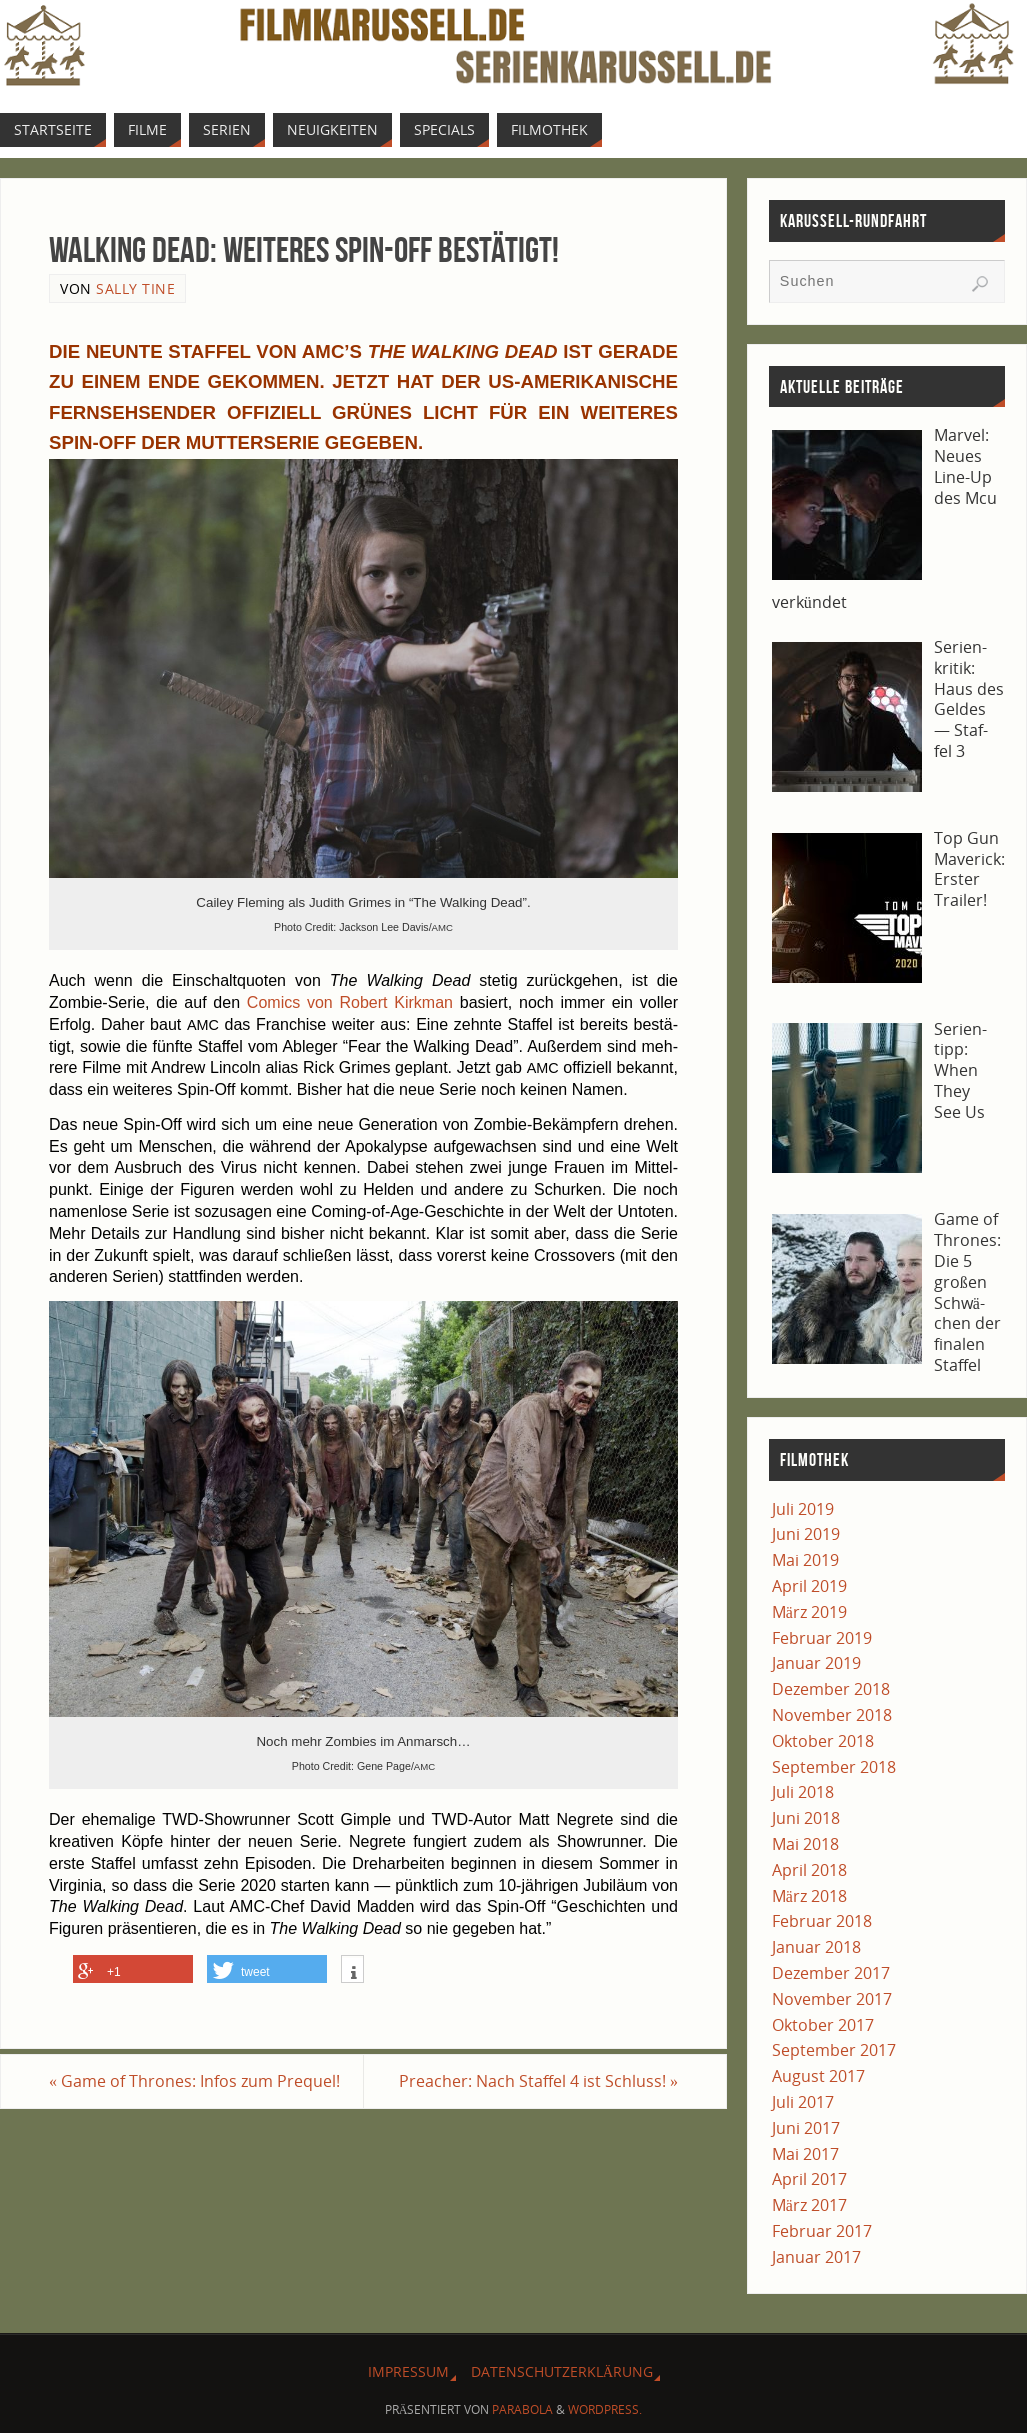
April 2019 (809, 1586)
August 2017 (818, 2076)
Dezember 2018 (831, 1689)
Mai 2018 (805, 1844)
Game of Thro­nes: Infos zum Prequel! (194, 2081)
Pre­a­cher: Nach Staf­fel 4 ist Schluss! (538, 2081)
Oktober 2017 (823, 2025)
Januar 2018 (816, 1947)
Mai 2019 (805, 1560)
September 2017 (834, 2050)
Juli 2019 (803, 1509)
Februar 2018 (822, 1921)
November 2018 (832, 1715)
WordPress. (605, 2409)
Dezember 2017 (831, 1973)
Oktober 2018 (823, 1741)
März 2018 (809, 1896)
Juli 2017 (803, 2102)
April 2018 (809, 1870)
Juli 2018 (803, 1792)
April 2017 (809, 2179)
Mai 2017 (805, 2154)
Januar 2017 (816, 2257)
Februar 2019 (822, 1638)
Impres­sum (408, 2371)
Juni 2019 (806, 1534)
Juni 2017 (806, 2128)
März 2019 (809, 1612)
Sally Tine (135, 288)
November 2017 (832, 1999)
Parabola (522, 2409)
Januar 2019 (816, 1663)
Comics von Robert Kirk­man (350, 1002)
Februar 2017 (822, 2231)
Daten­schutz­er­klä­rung (562, 2371)
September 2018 (834, 1767)
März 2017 (809, 2205)
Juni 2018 (806, 1818)
